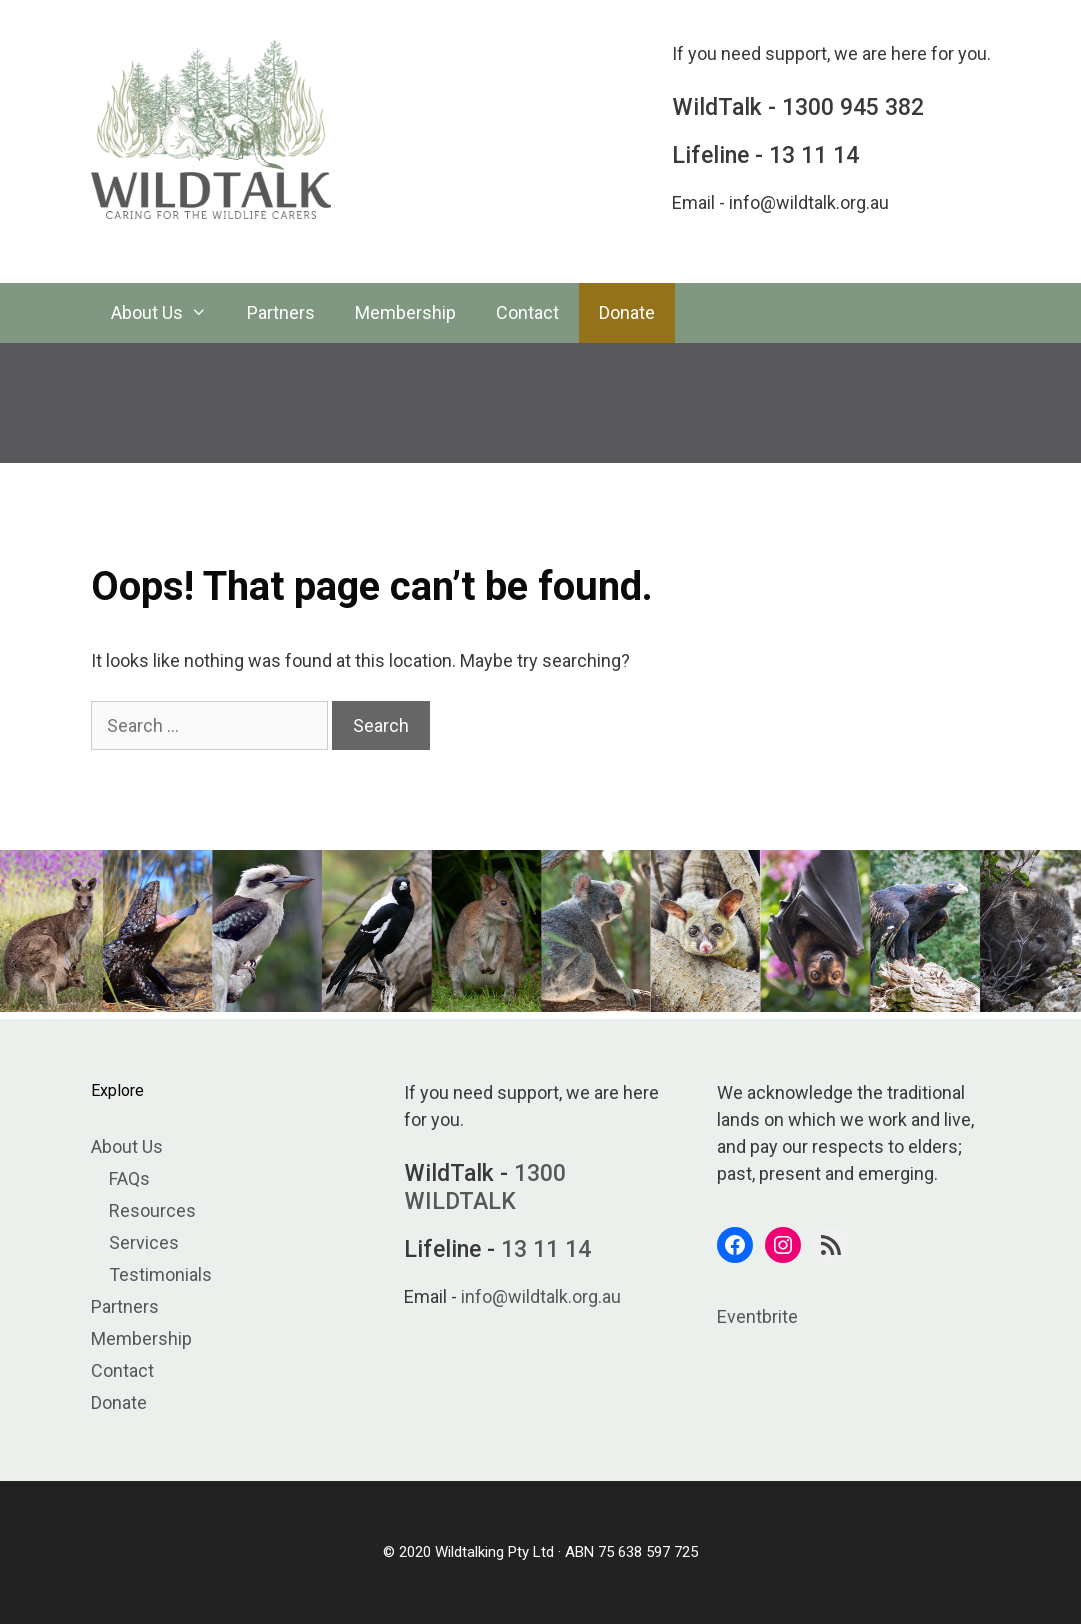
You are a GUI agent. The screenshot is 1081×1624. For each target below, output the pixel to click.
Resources (152, 1210)
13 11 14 (814, 155)
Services (144, 1242)
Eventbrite (757, 1316)
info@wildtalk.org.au (809, 202)
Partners (281, 312)
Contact (527, 312)
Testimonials (160, 1274)
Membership (405, 312)
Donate (627, 312)
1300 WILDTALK (485, 1187)
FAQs (129, 1178)
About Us (169, 313)
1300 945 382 (853, 107)
